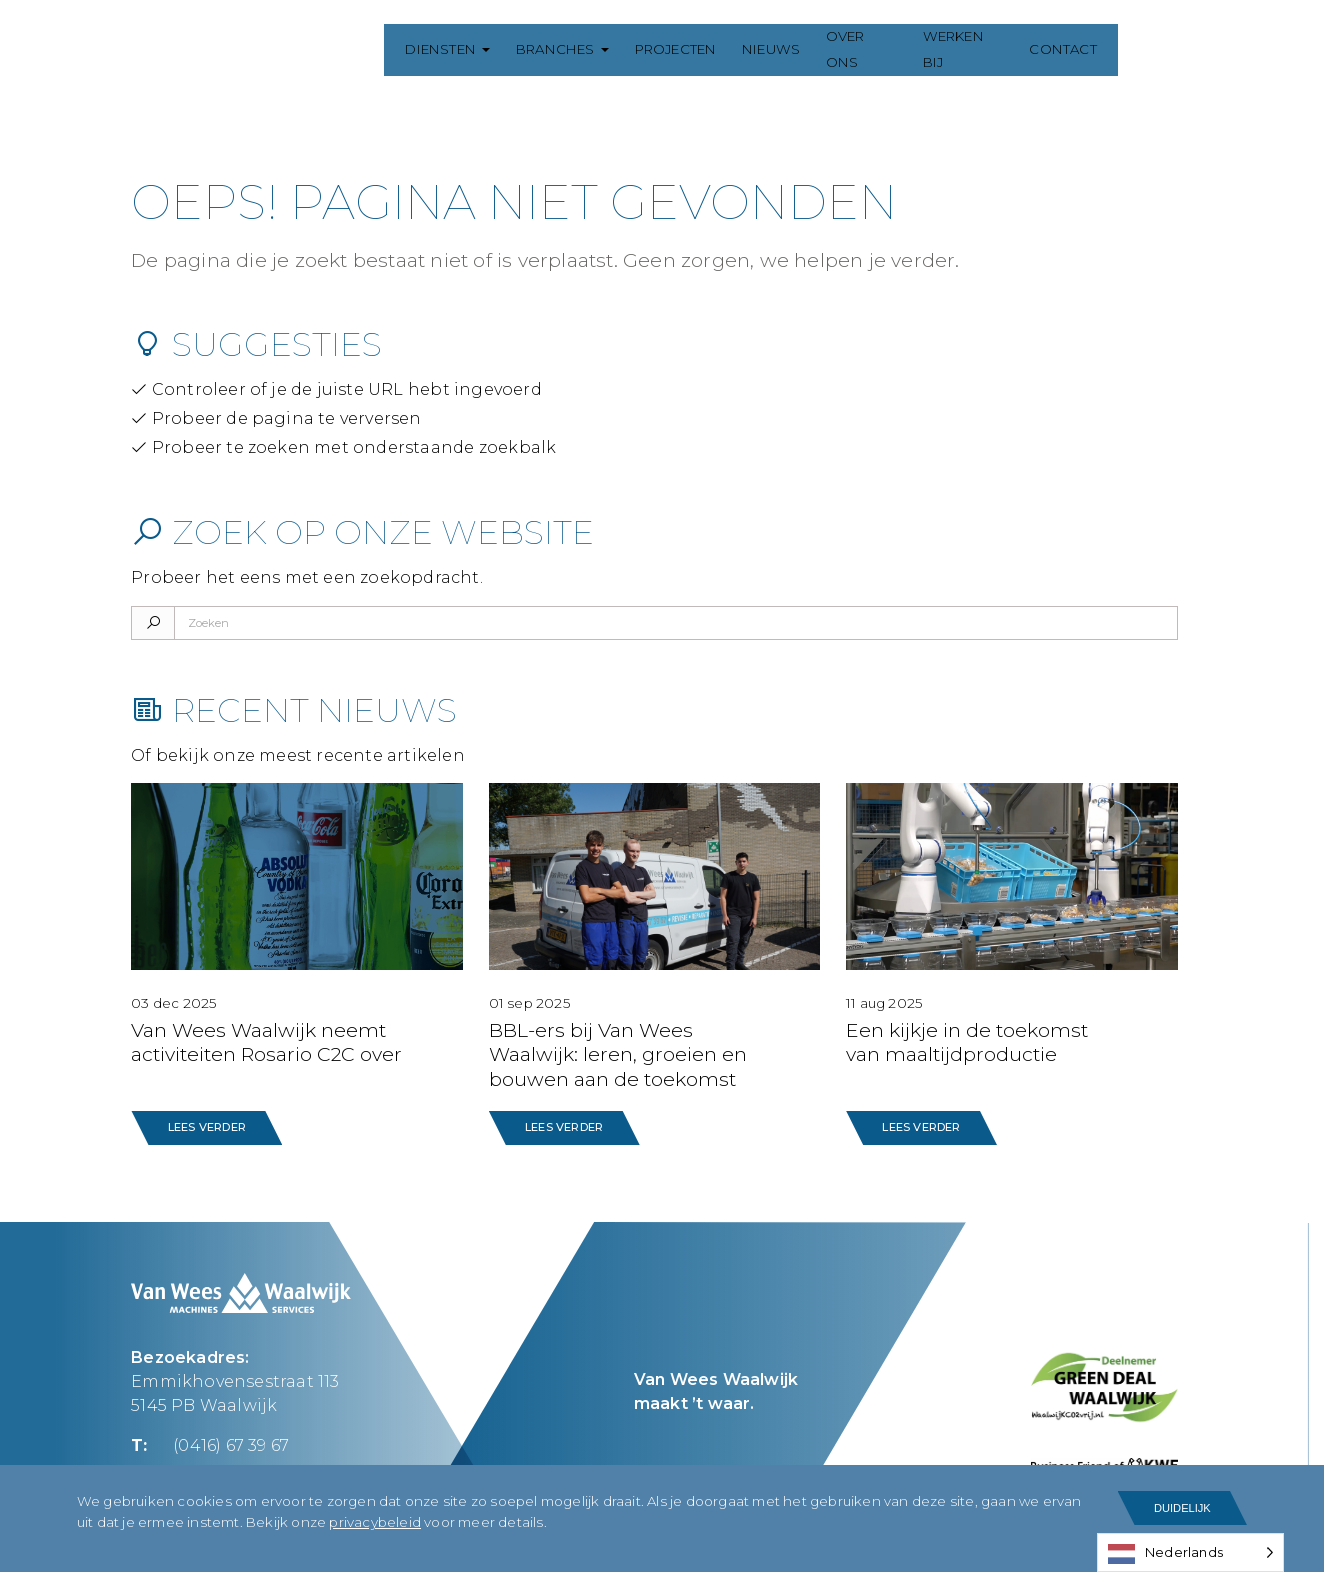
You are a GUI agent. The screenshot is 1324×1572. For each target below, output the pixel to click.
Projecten (689, 49)
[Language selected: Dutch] (1190, 1552)
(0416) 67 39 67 (231, 1445)
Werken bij (982, 49)
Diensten (454, 49)
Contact (1083, 49)
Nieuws (785, 49)
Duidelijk (1182, 1508)
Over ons (877, 49)
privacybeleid (375, 1522)
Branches (569, 49)
